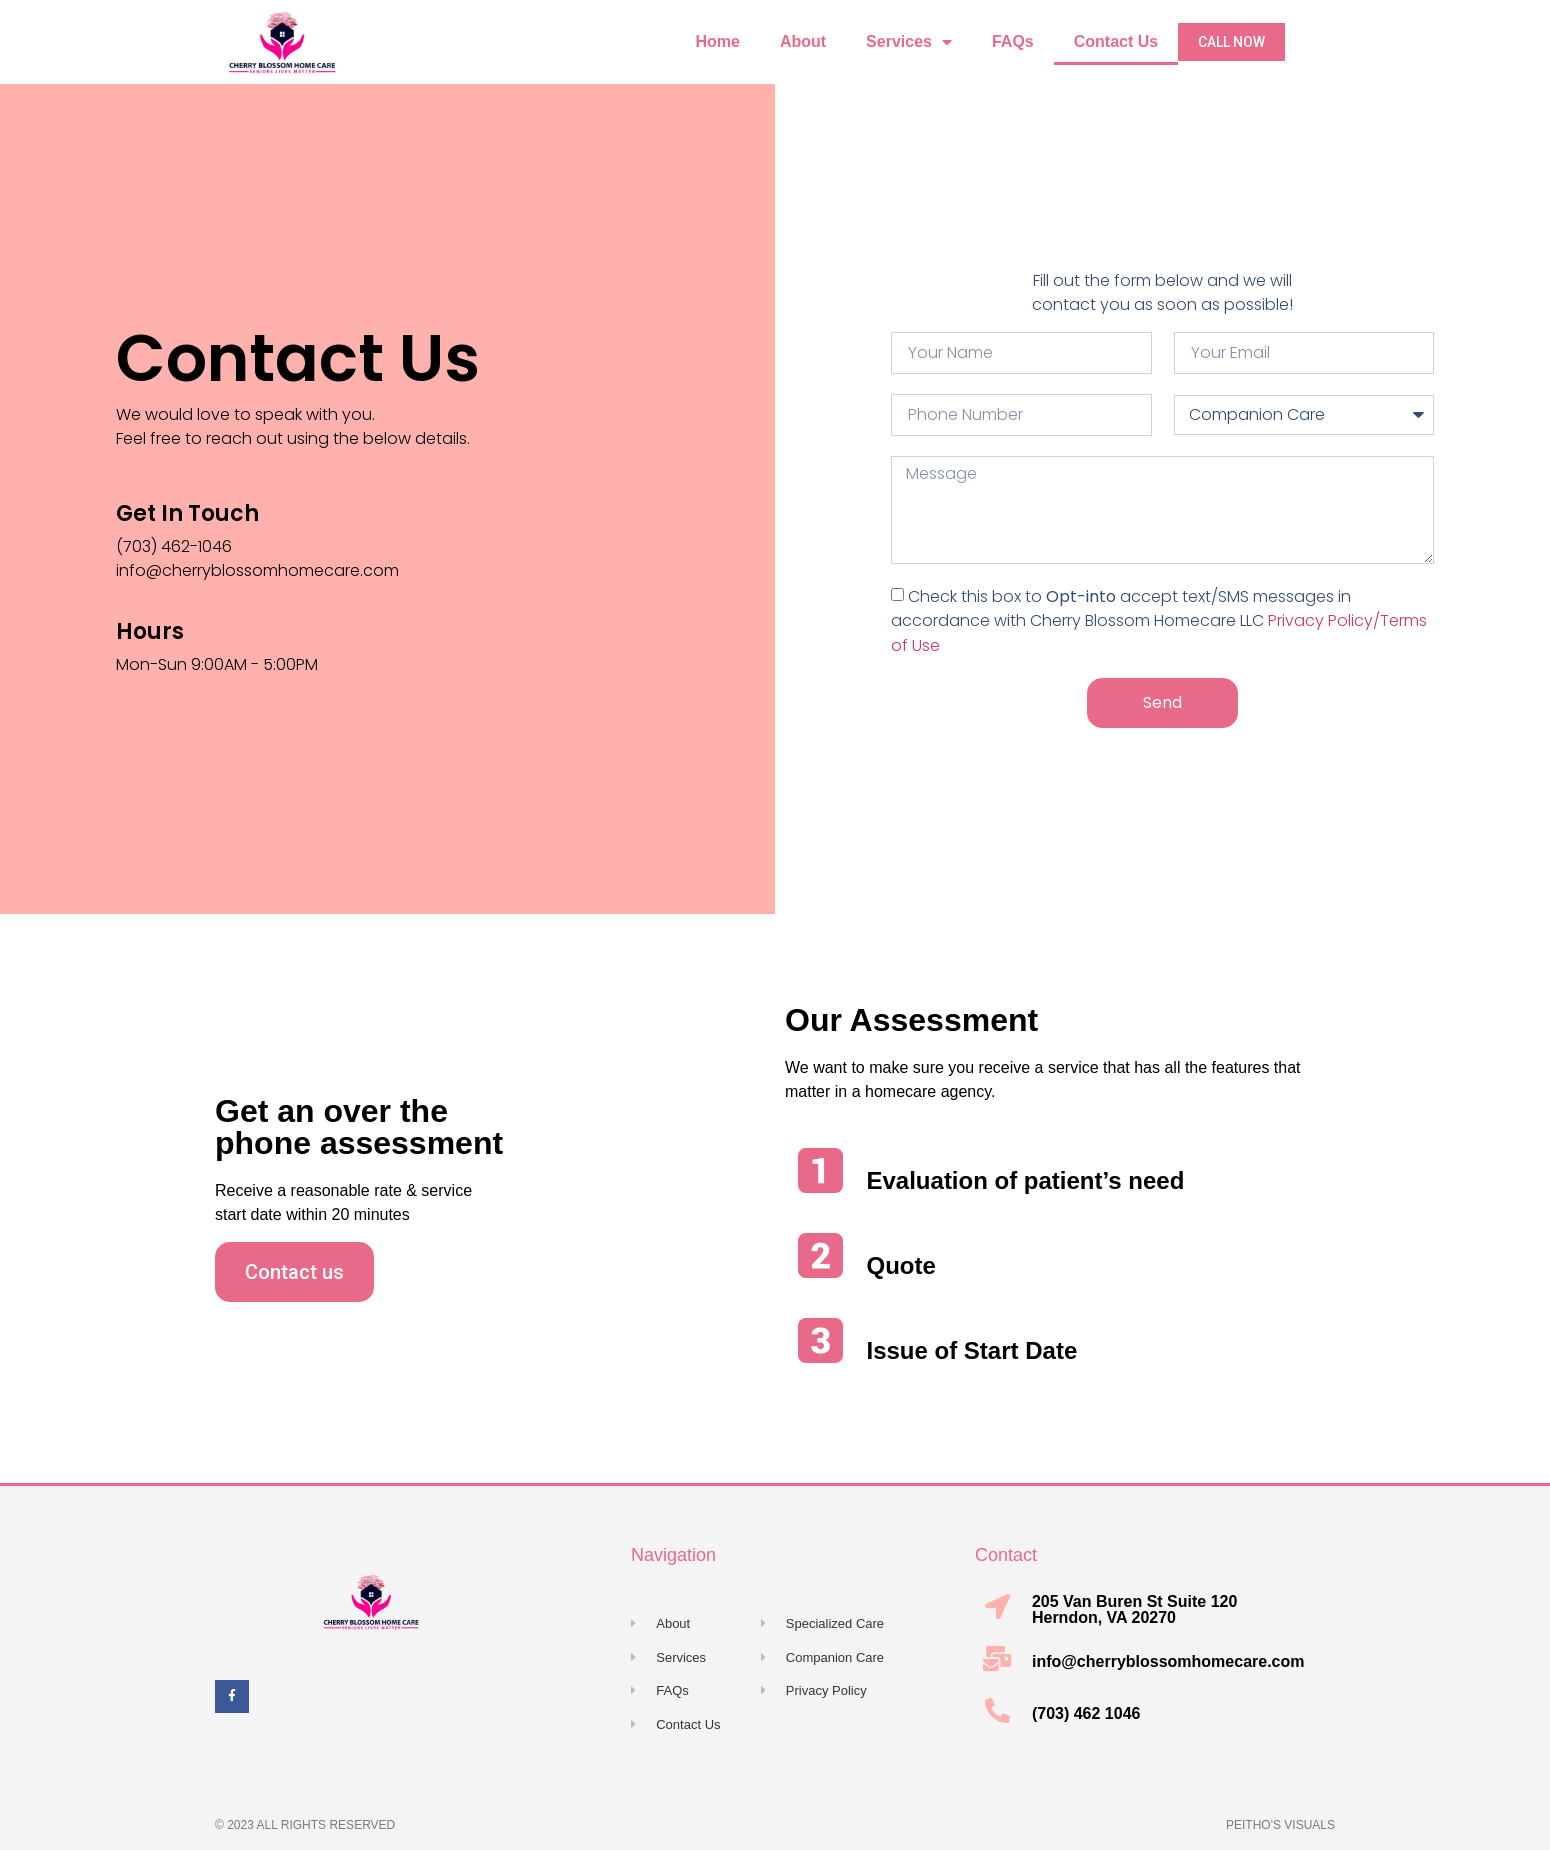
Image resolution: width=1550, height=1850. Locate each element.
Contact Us (1116, 41)
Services (909, 42)
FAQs (1013, 41)
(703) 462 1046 (1086, 1713)
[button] (1231, 42)
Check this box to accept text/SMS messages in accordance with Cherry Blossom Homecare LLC (1159, 620)
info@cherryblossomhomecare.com (1168, 1661)
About (803, 41)
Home (717, 41)
